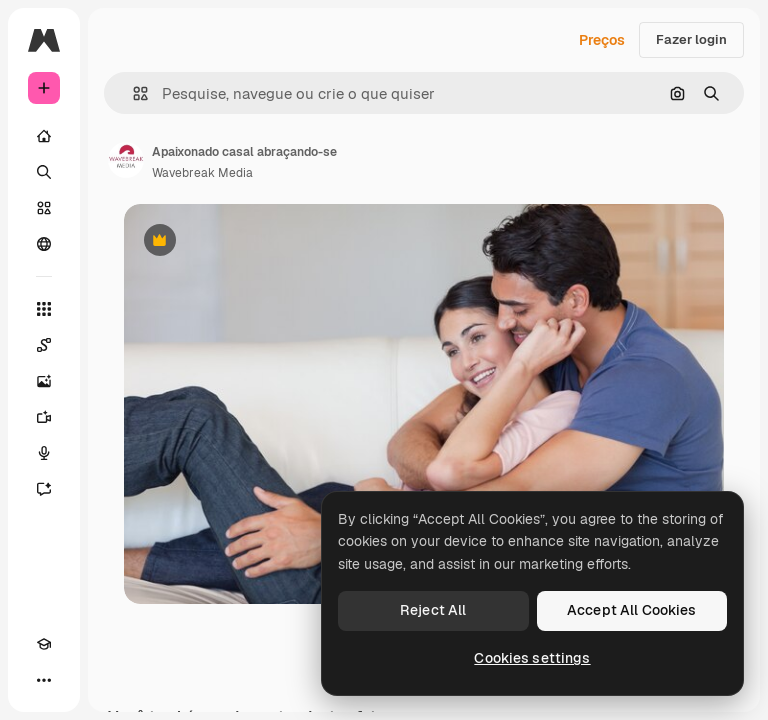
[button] (132, 93)
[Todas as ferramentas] (44, 309)
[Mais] (44, 680)
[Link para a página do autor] (126, 160)
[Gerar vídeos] (44, 417)
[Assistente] (44, 489)
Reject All (433, 610)
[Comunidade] (44, 244)
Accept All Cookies (632, 610)
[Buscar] (44, 172)
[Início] (44, 136)
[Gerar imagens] (44, 381)
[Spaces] (44, 345)
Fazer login (691, 39)
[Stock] (44, 208)
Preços (602, 40)
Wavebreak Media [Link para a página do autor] (202, 173)
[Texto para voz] (44, 453)
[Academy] (44, 644)
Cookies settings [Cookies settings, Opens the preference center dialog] (532, 658)
